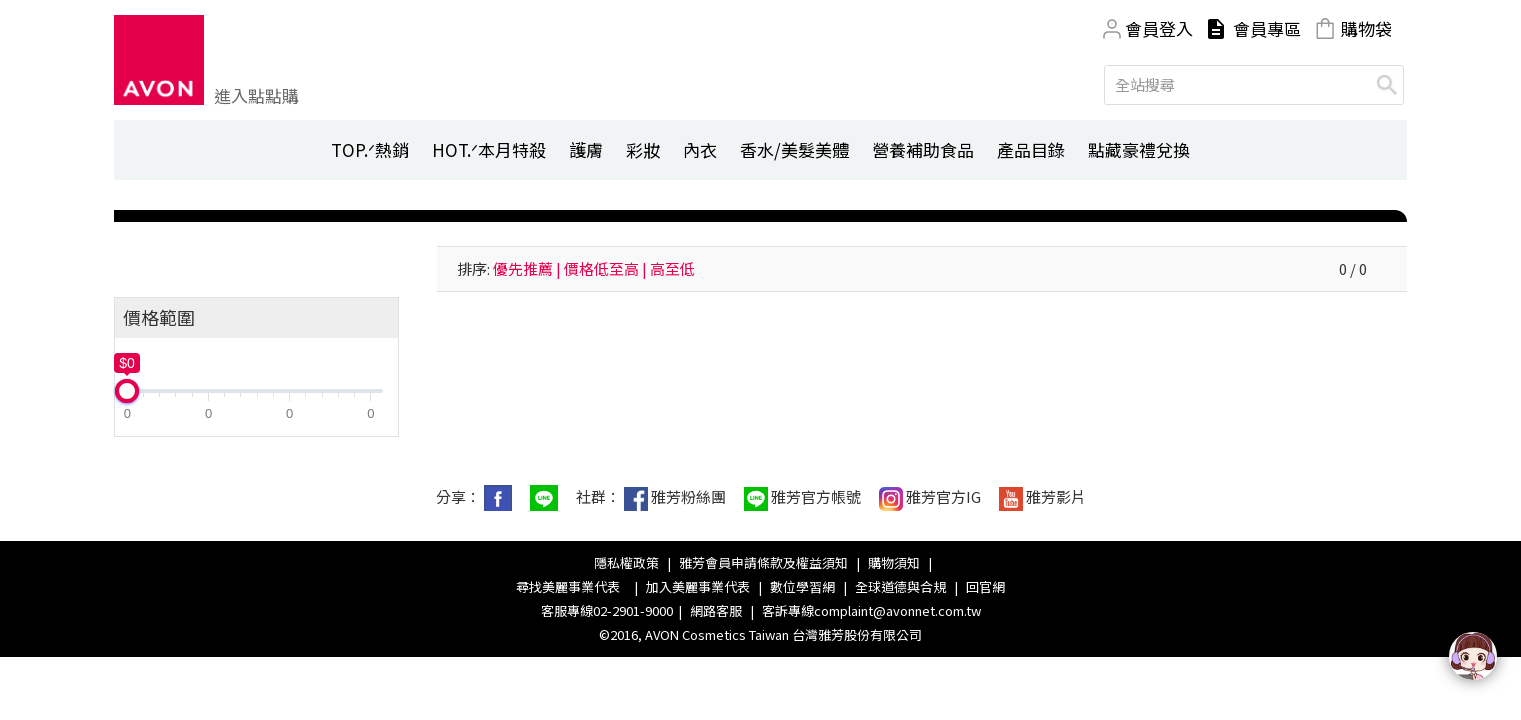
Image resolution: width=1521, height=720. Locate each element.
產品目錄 (1031, 149)
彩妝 (643, 149)
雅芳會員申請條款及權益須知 (763, 562)
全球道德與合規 (900, 586)
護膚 (586, 149)
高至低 (672, 268)
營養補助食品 (923, 149)
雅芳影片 (1042, 498)
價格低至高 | (605, 268)
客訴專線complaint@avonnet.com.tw (871, 610)
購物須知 (894, 562)
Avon (159, 60)
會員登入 (1159, 28)
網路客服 (716, 610)
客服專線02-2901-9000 (607, 610)
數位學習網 (802, 586)
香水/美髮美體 (794, 149)
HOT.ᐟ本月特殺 (489, 149)
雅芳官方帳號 (802, 498)
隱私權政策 (626, 562)
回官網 (985, 586)
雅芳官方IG (930, 498)
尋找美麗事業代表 (571, 586)
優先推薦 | (527, 268)
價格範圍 (159, 317)
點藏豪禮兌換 (1139, 149)
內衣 (700, 149)
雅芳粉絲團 (675, 498)
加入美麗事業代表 (698, 586)
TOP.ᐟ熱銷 (370, 149)
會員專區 (1267, 28)
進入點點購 (256, 95)
